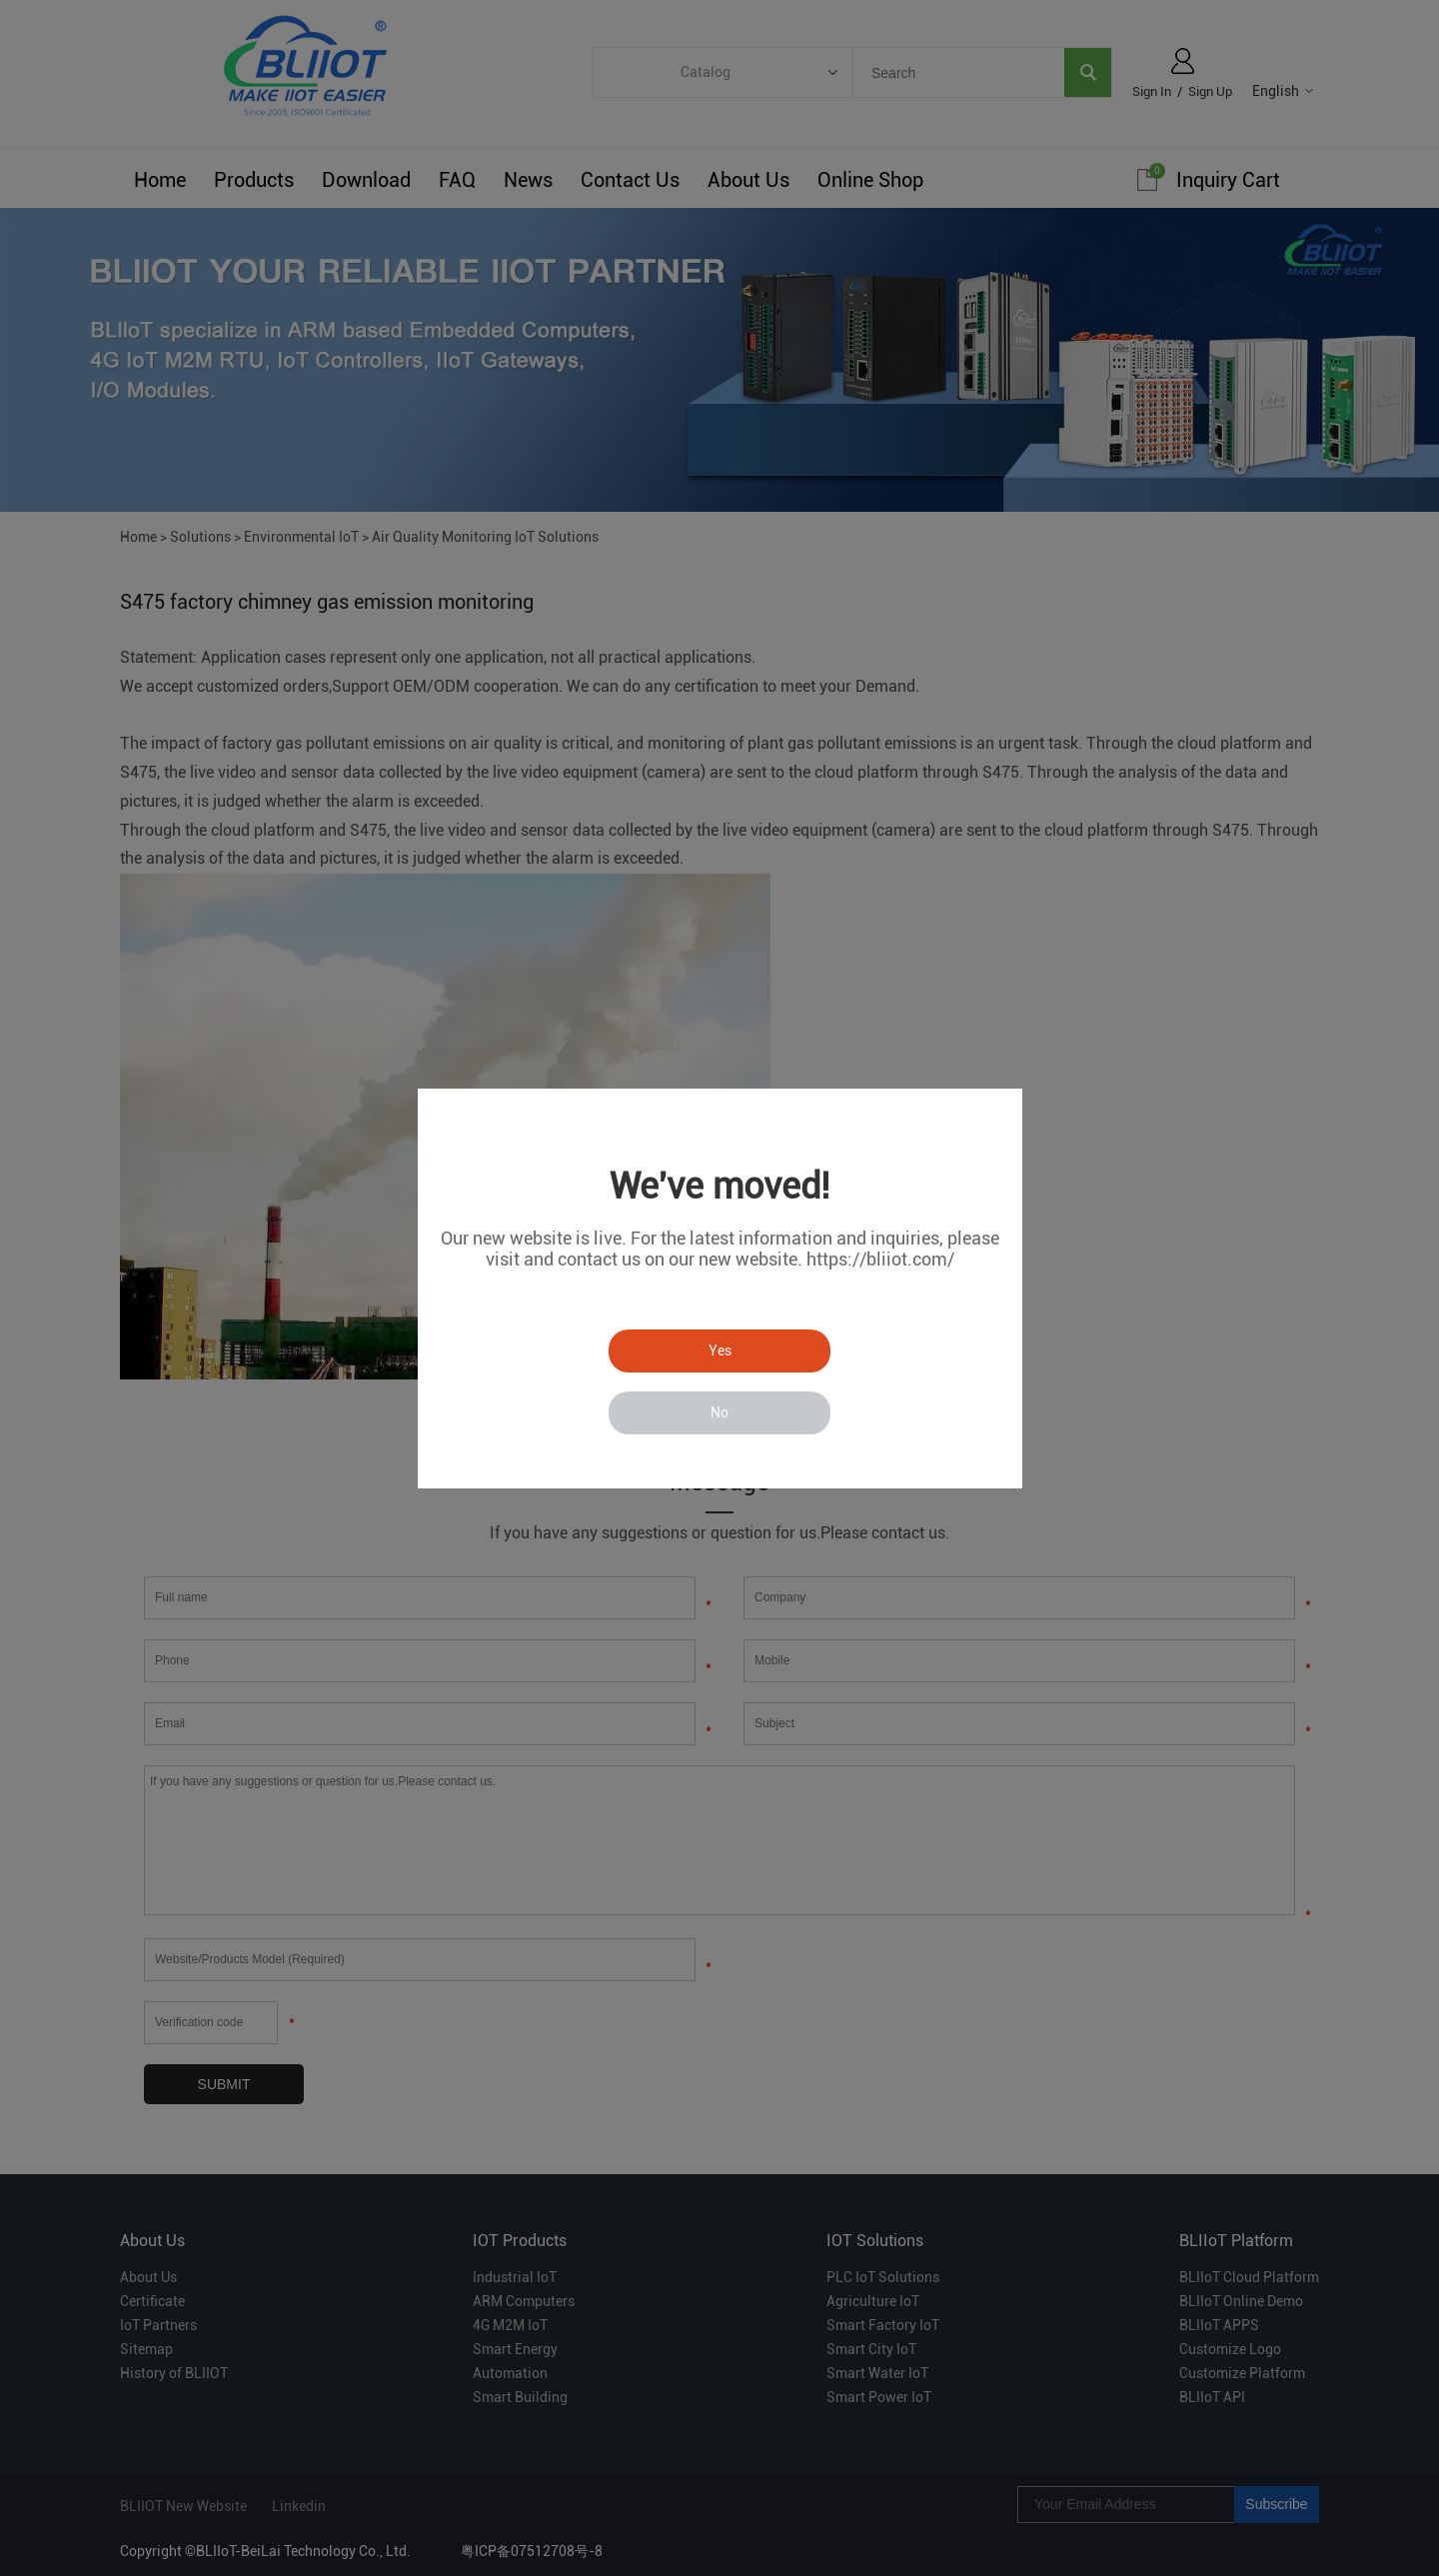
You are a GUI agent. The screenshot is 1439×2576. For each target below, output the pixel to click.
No (719, 1412)
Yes (720, 1350)
